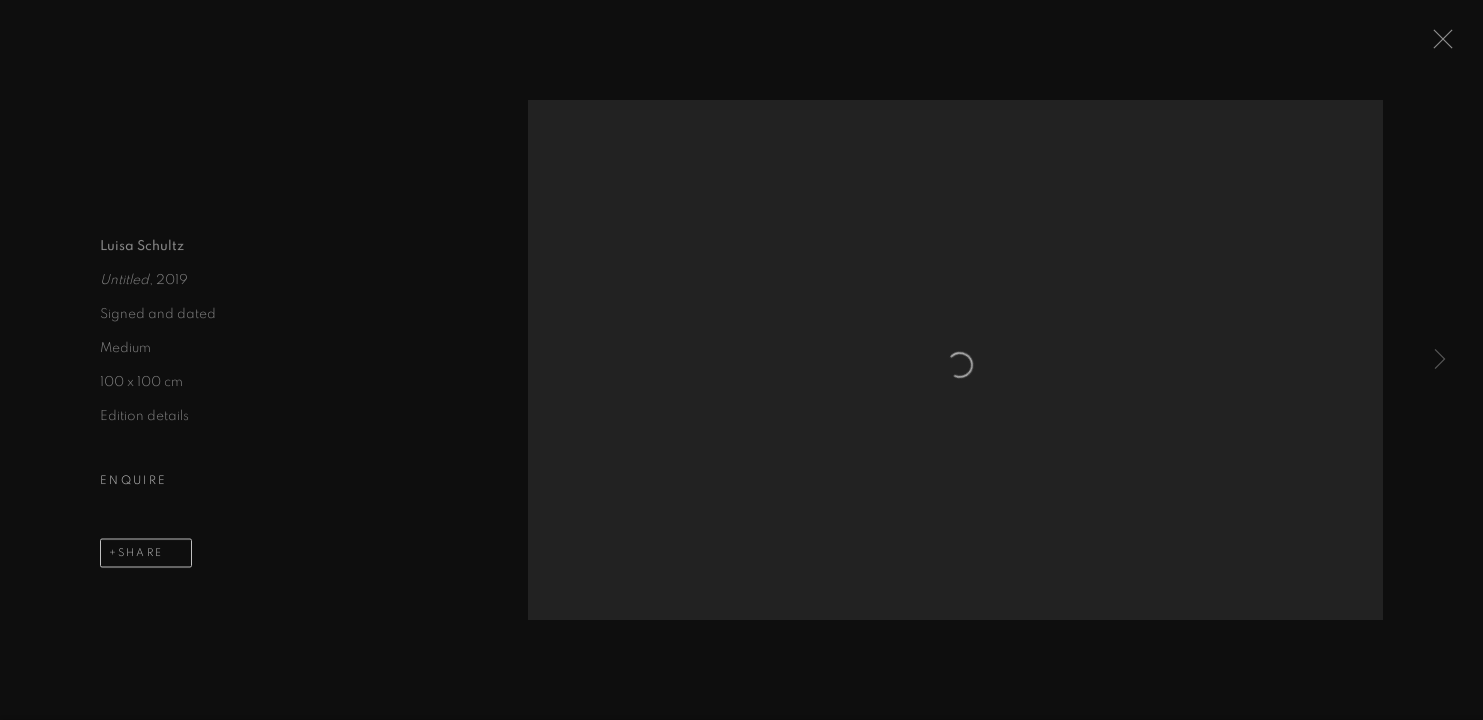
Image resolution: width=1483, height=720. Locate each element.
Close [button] (1440, 45)
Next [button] (1440, 360)
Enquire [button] (133, 484)
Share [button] (140, 557)
